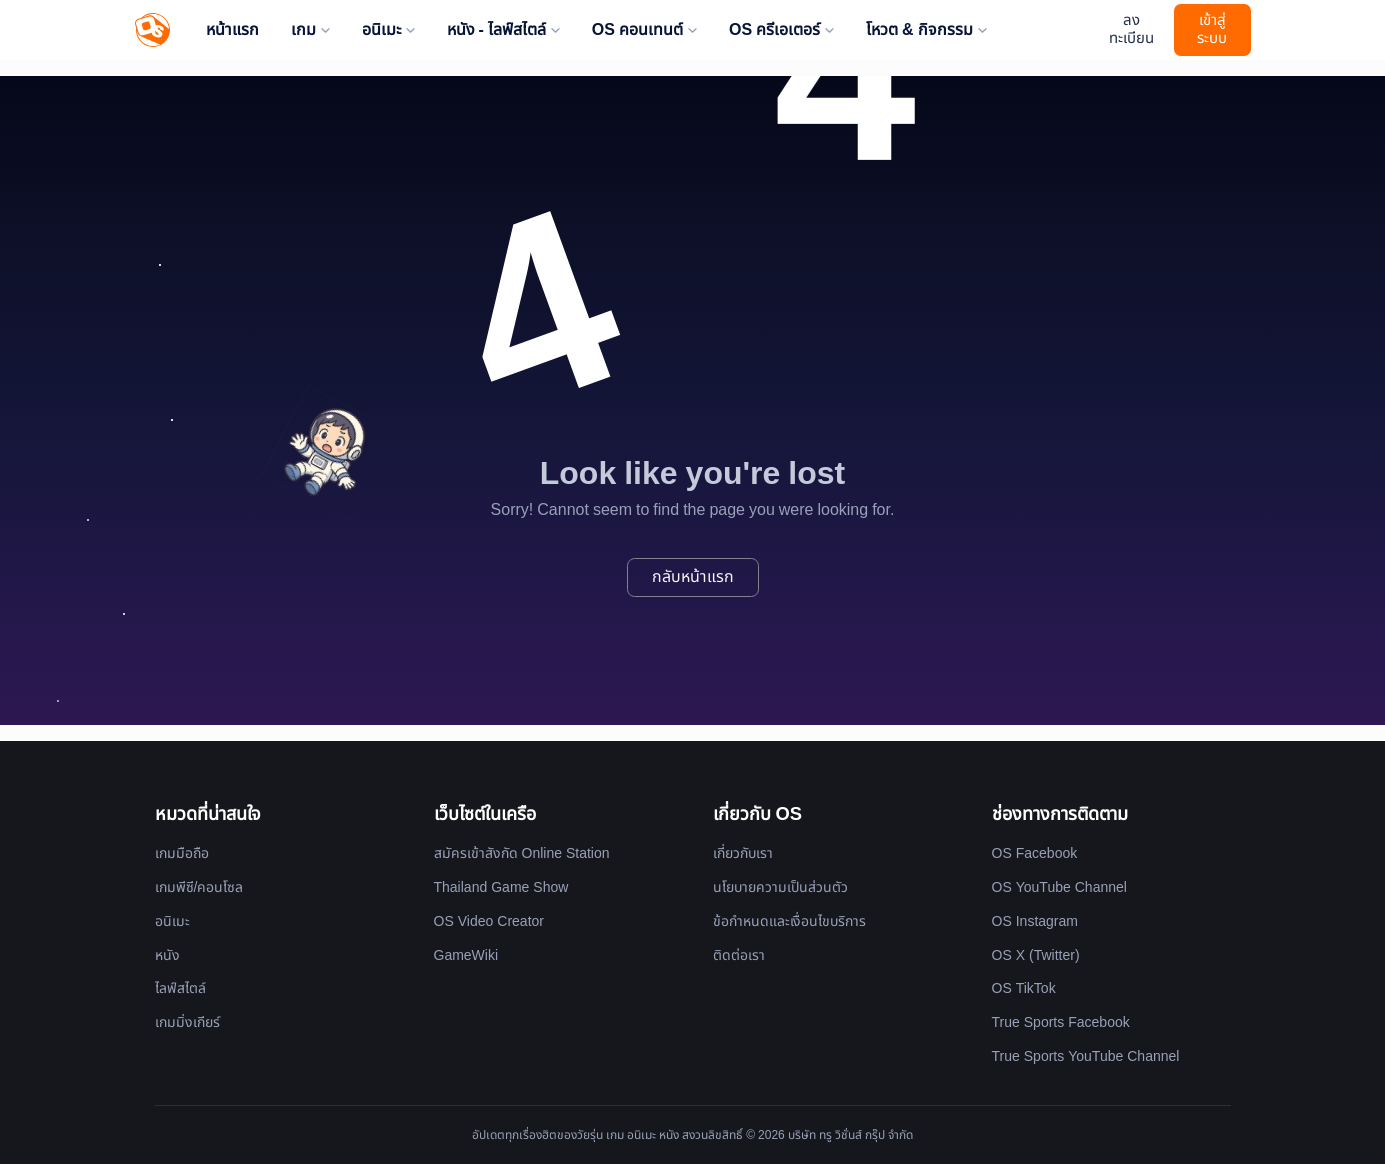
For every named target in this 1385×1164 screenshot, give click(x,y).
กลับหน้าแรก (693, 577)
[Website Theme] (1083, 30)
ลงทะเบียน (1131, 29)
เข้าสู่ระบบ (1212, 29)
